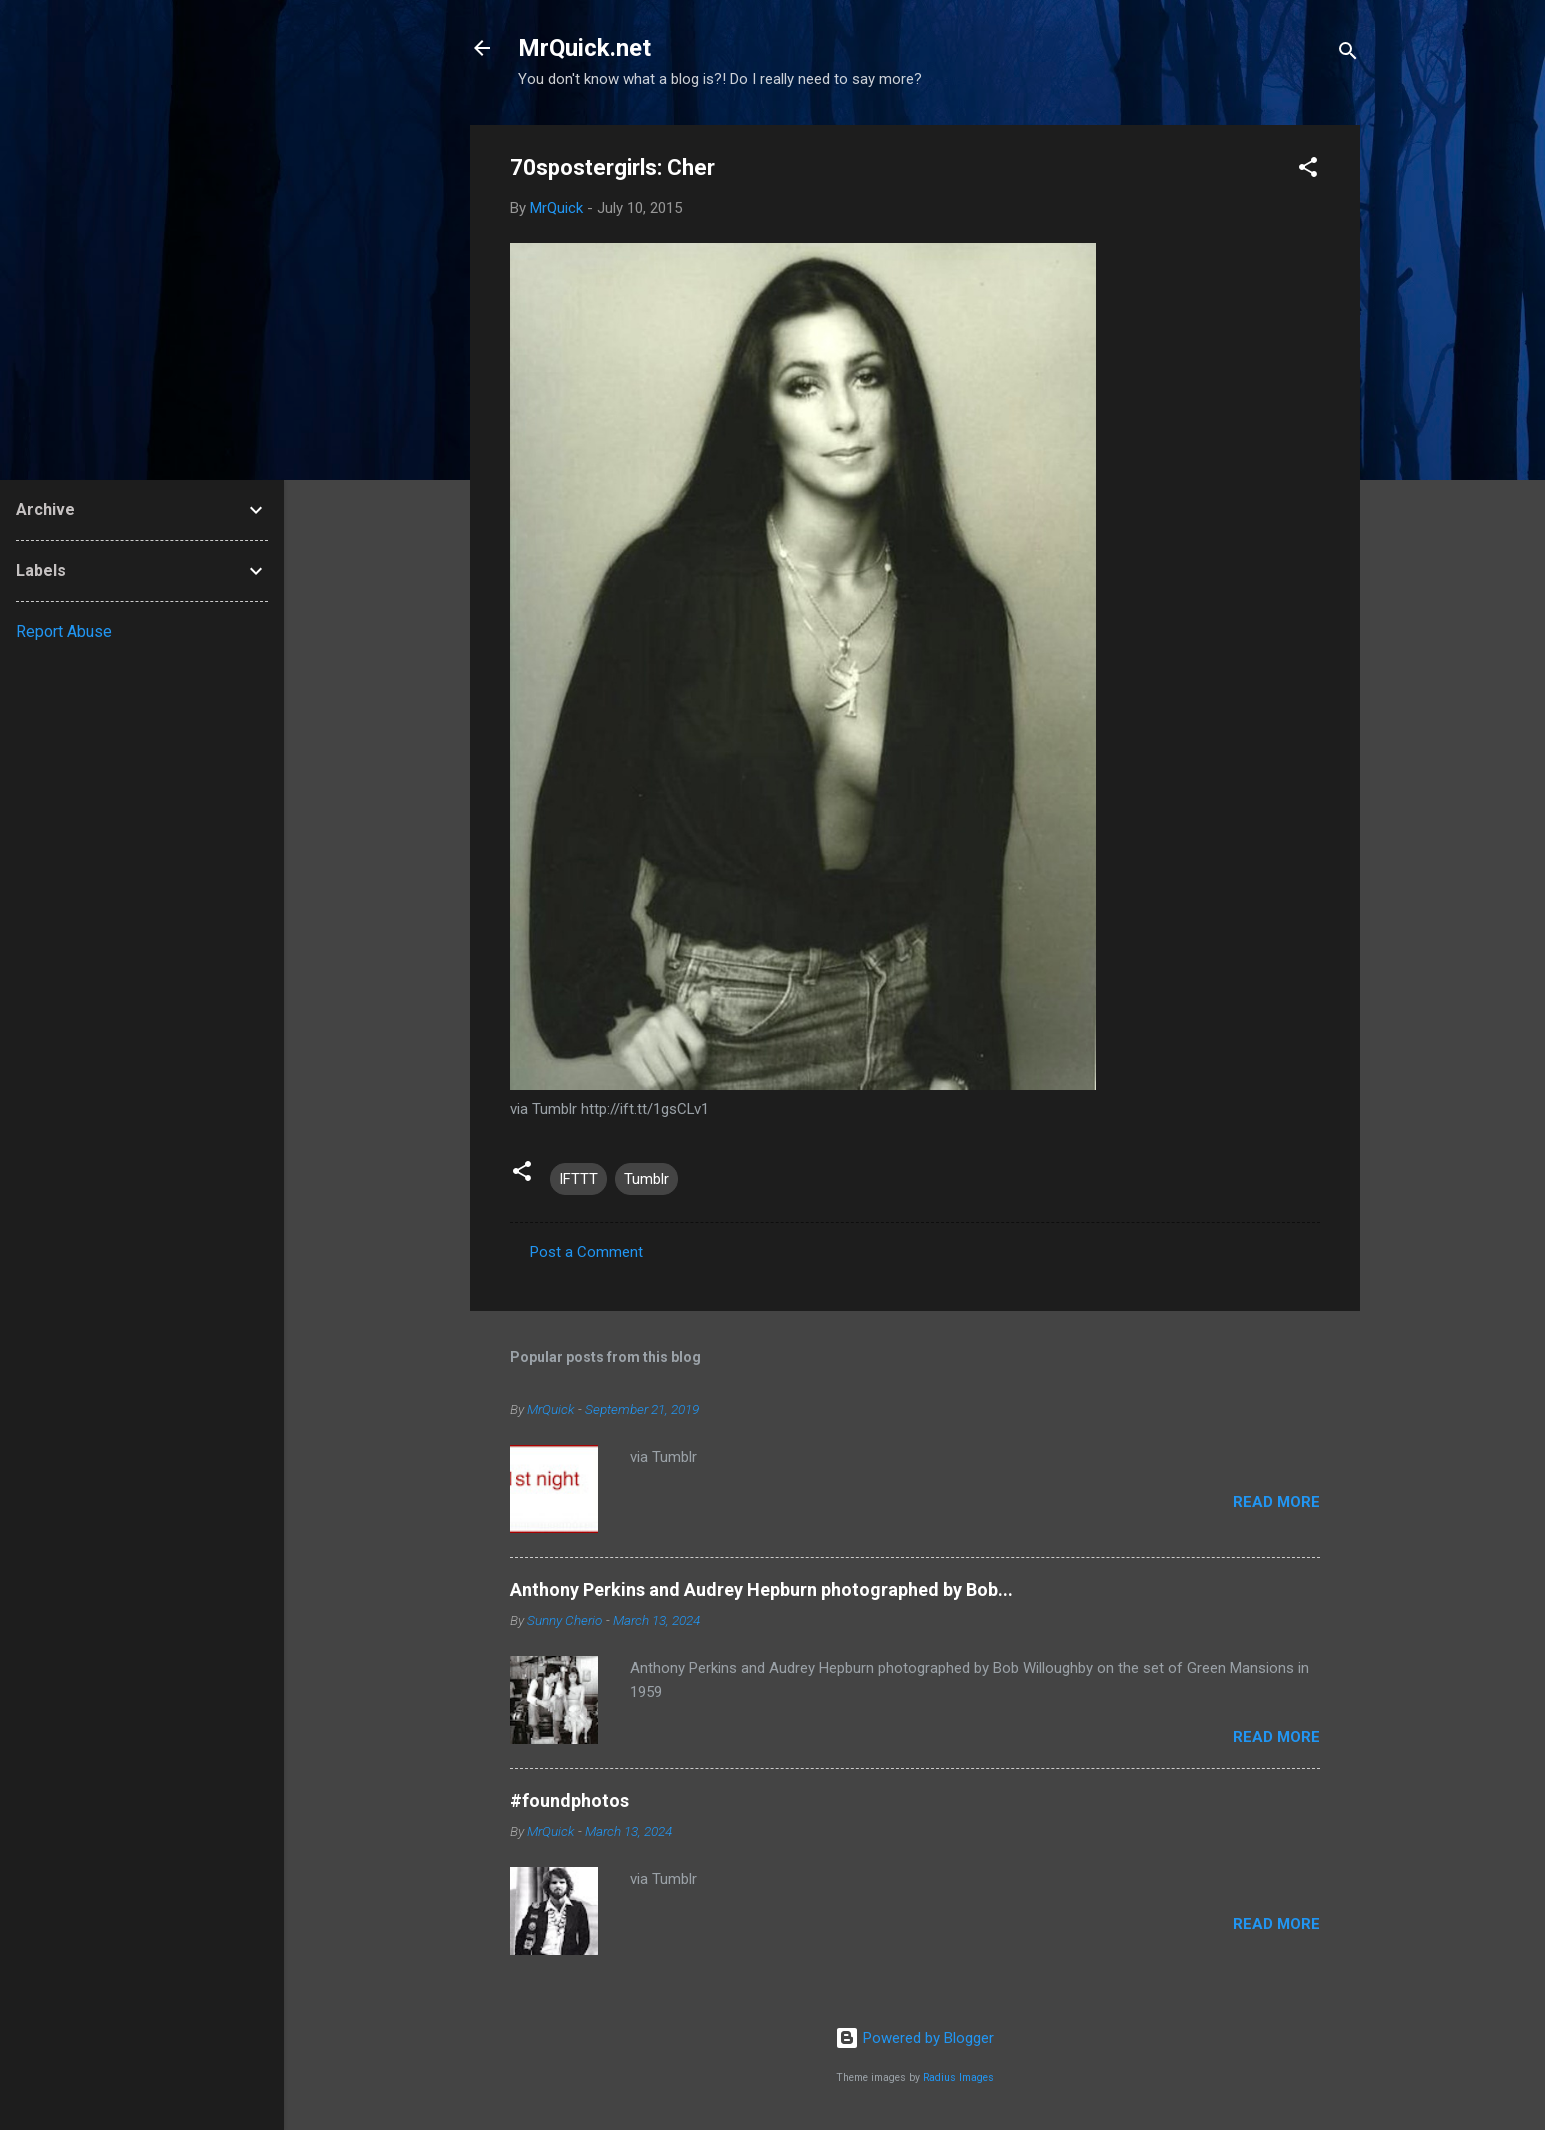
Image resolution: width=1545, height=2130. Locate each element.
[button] (1308, 170)
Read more (1276, 1502)
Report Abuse (64, 631)
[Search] (1348, 54)
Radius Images (958, 2077)
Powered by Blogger (914, 2038)
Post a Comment (586, 1252)
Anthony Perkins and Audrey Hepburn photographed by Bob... (761, 1589)
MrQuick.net (584, 48)
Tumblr (646, 1179)
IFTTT (578, 1179)
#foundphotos (569, 1800)
